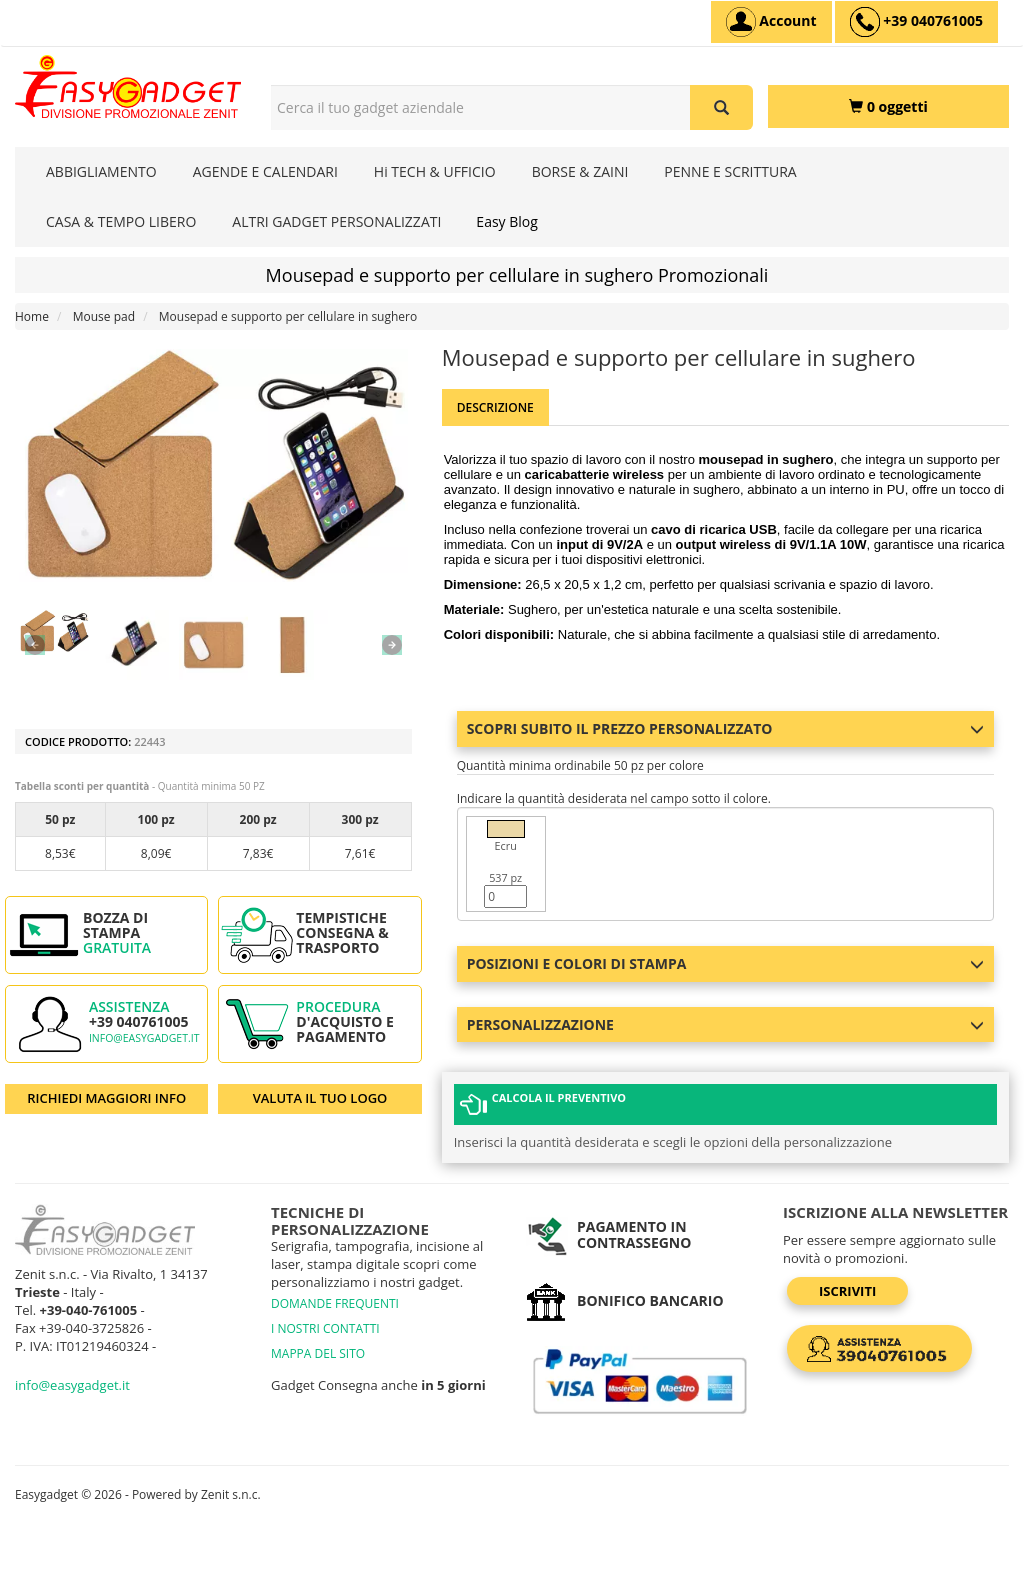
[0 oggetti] (888, 106)
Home (32, 316)
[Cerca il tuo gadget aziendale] (721, 107)
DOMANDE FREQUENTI (335, 1303)
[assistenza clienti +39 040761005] (916, 22)
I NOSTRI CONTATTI (325, 1328)
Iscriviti (847, 1291)
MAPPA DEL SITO (318, 1353)
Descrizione (495, 407)
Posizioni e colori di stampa (725, 963)
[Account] (771, 22)
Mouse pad (104, 316)
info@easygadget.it (144, 1038)
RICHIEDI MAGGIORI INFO (106, 1098)
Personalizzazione (725, 1024)
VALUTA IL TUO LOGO (320, 1098)
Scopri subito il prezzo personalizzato (725, 728)
